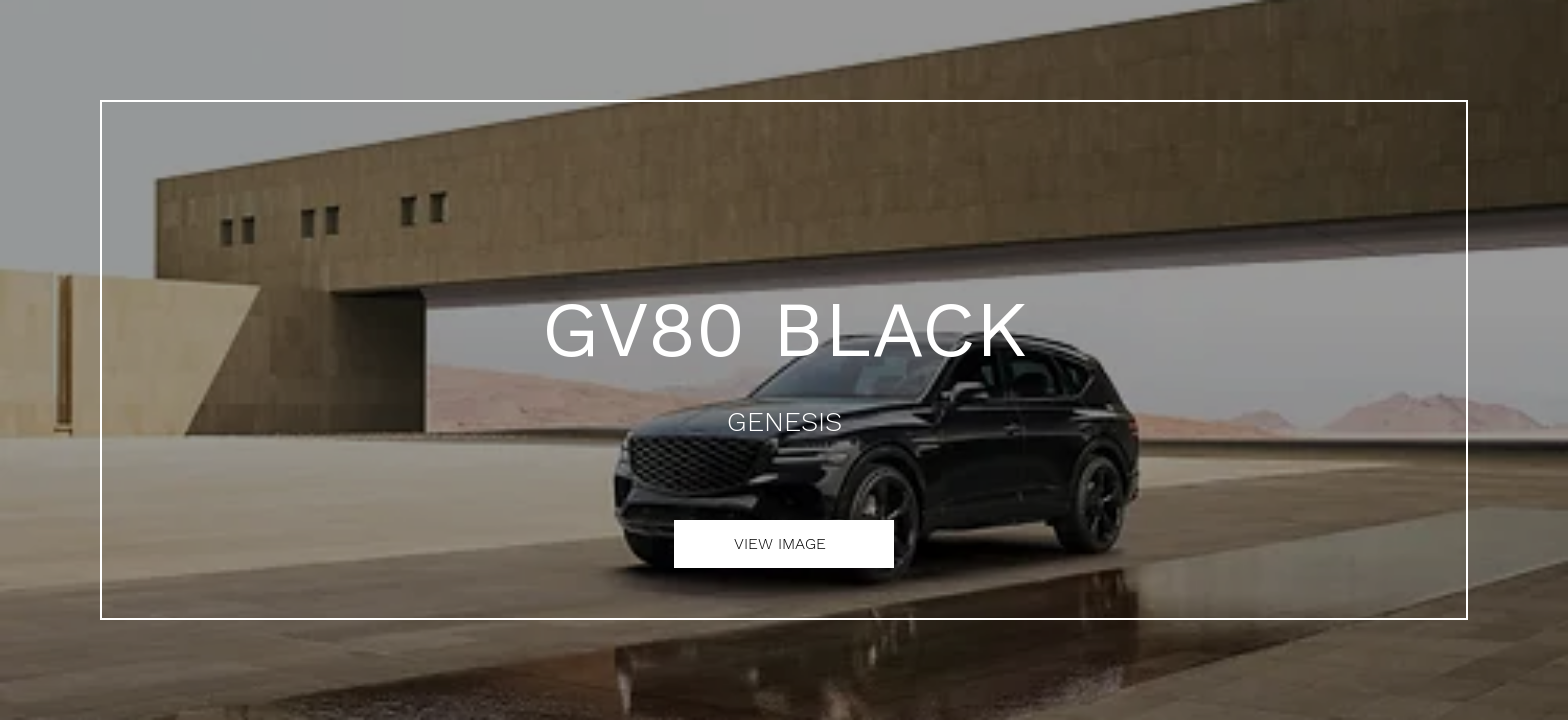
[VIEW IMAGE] (784, 544)
